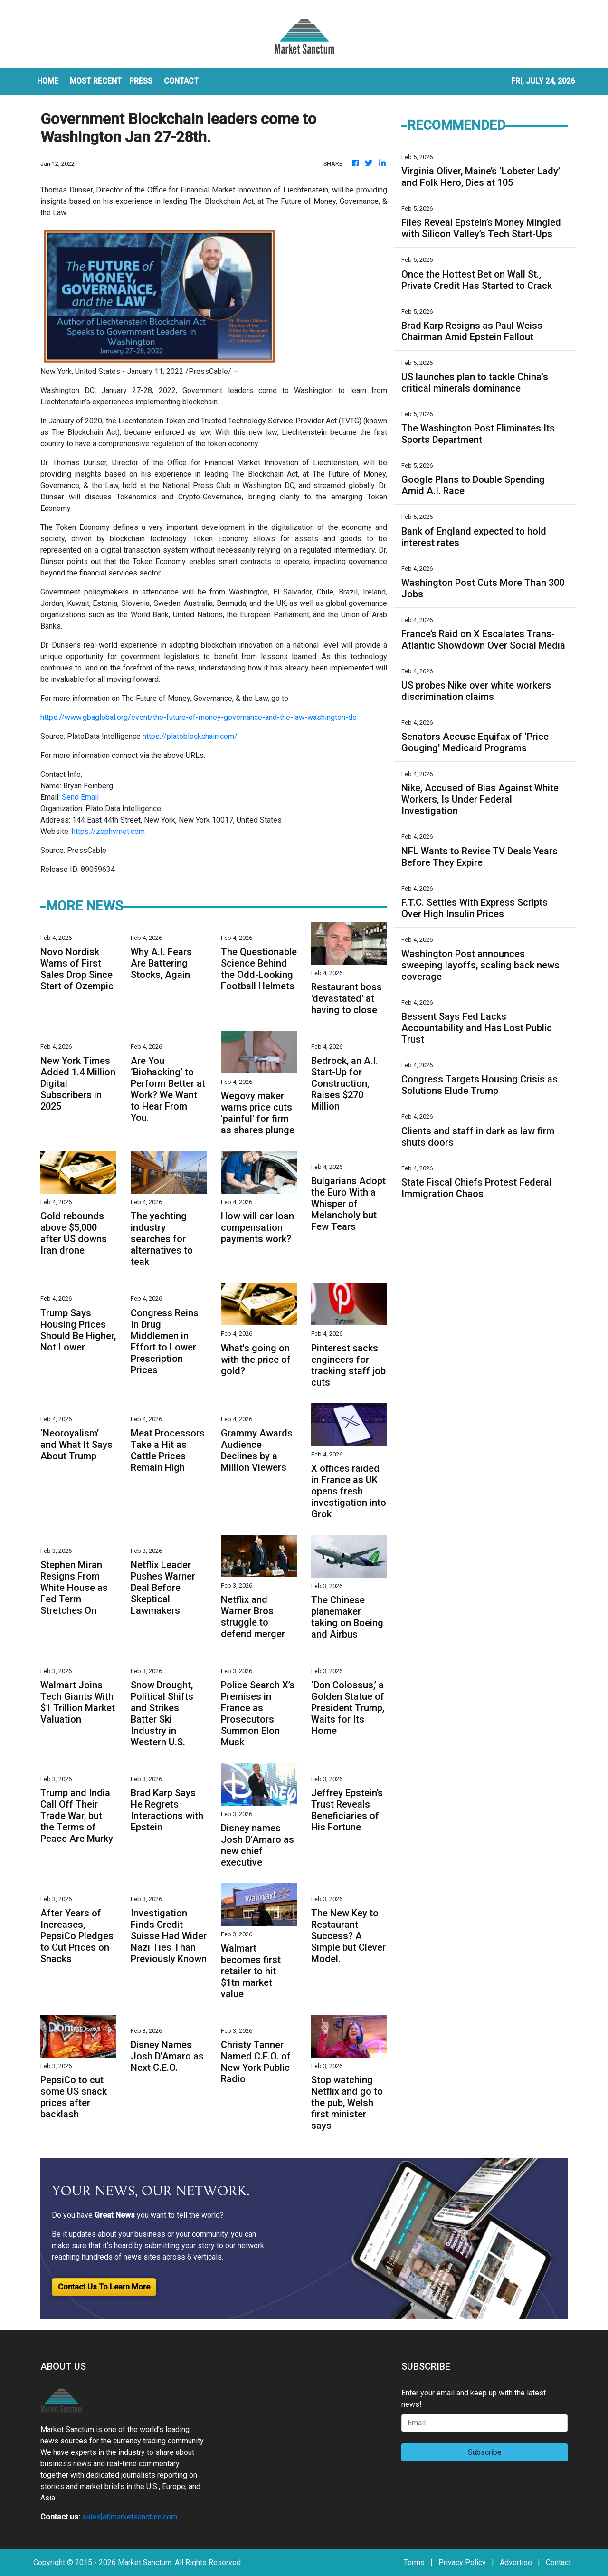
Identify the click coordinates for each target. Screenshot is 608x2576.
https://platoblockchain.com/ (190, 736)
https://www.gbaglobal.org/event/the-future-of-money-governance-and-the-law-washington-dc (198, 717)
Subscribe (485, 2452)
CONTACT (181, 81)
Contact (558, 2562)
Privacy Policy (462, 2562)
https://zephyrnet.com (108, 831)
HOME (47, 81)
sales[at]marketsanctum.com (129, 2516)
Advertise (516, 2562)
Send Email (80, 797)
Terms (414, 2562)
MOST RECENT (96, 81)
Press (140, 81)
